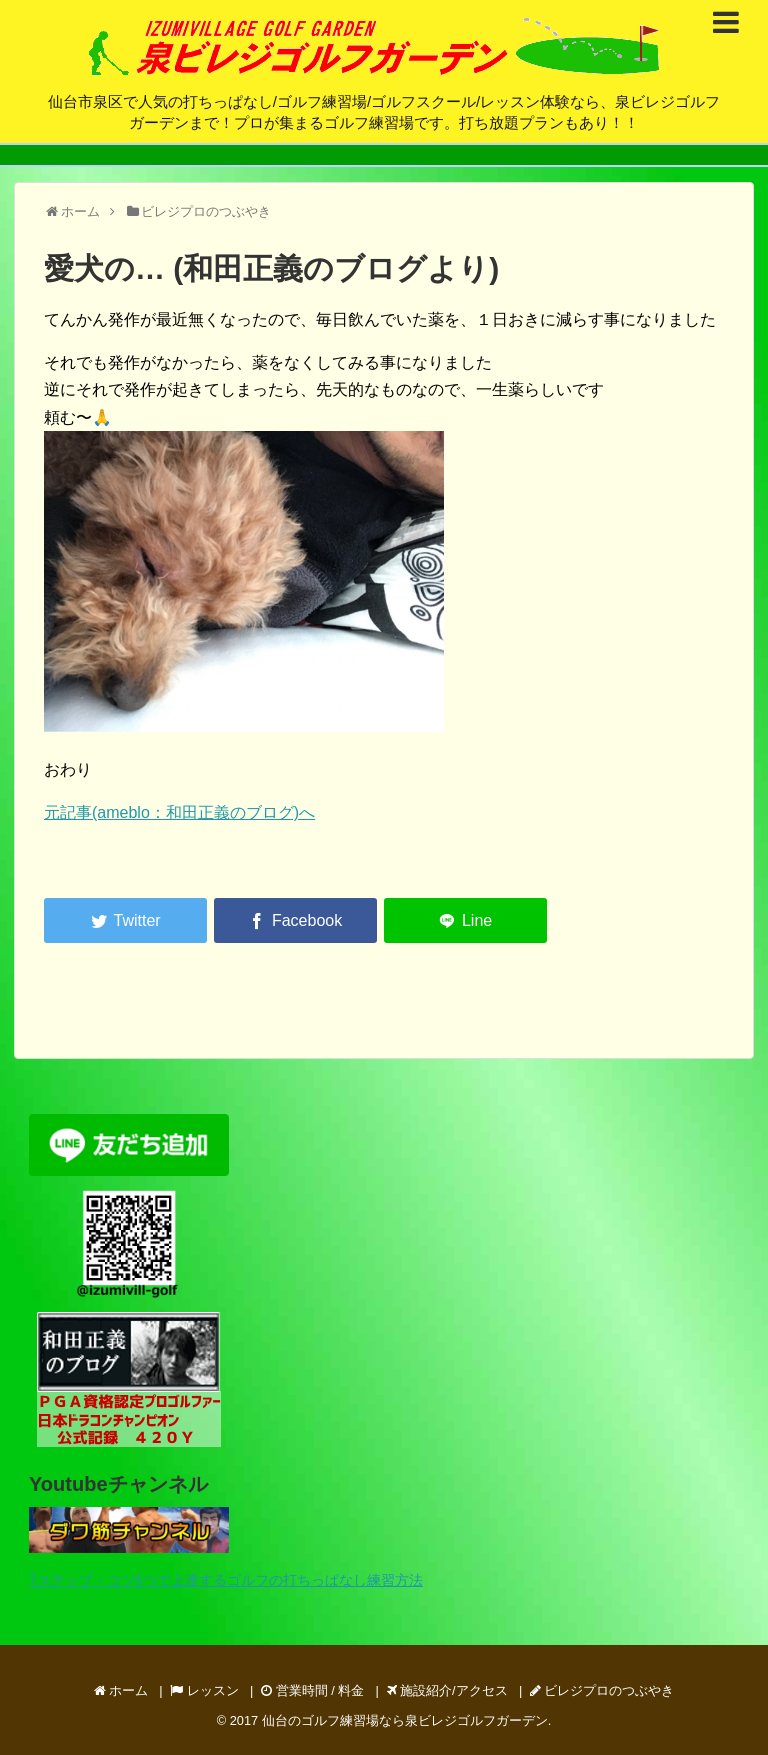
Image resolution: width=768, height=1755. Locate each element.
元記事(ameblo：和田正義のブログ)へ (179, 812)
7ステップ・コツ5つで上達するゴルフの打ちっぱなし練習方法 (226, 1580)
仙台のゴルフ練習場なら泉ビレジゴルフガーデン (405, 1720)
